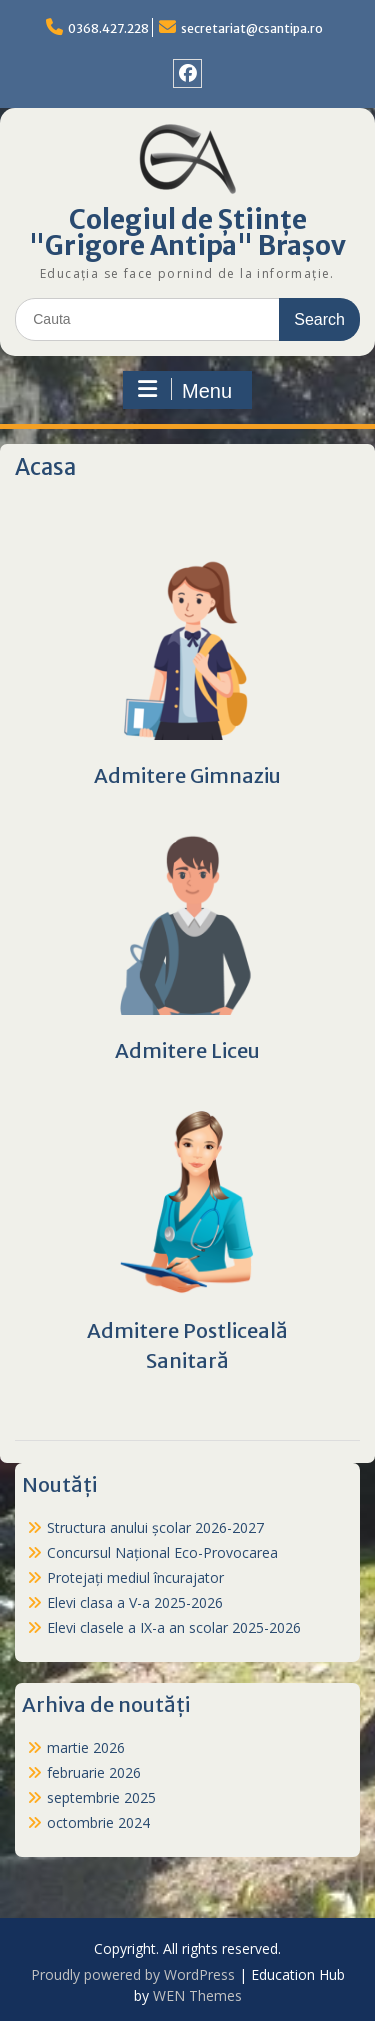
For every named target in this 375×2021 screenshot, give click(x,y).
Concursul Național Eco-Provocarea (162, 1552)
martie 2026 (86, 1747)
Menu (185, 390)
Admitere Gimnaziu (187, 775)
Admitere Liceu (187, 1050)
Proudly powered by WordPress (133, 1974)
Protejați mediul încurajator (135, 1577)
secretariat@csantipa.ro (252, 28)
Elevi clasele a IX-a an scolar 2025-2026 (174, 1627)
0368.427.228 (108, 28)
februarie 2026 (94, 1772)
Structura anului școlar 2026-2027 (155, 1527)
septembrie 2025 (101, 1797)
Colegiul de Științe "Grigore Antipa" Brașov (187, 232)
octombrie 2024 (98, 1822)
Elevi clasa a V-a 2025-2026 (135, 1602)
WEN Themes (197, 1995)
